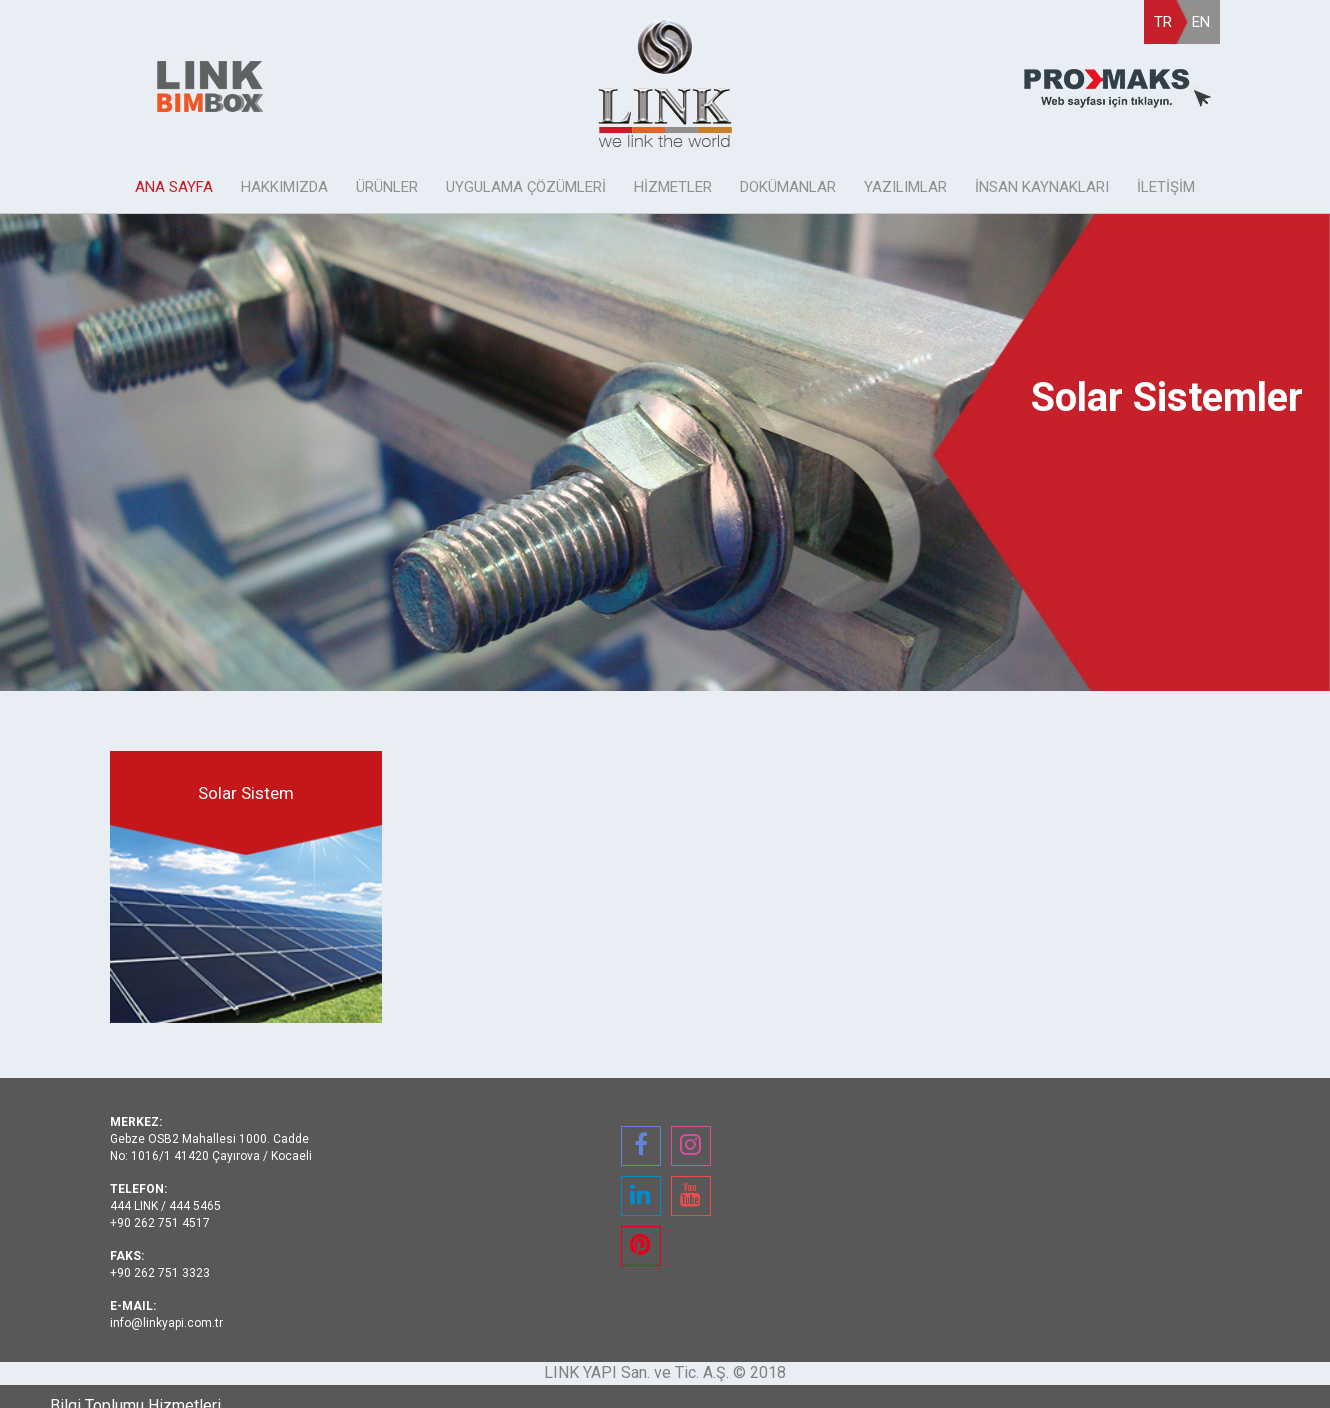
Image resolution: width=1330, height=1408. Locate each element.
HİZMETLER (673, 187)
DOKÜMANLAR (788, 187)
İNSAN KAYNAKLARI (1042, 187)
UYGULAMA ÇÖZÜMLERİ (526, 187)
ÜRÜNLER (387, 187)
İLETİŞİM (1166, 187)
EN (1201, 22)
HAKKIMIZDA (284, 187)
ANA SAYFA (174, 187)
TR (1163, 22)
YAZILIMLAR (905, 187)
